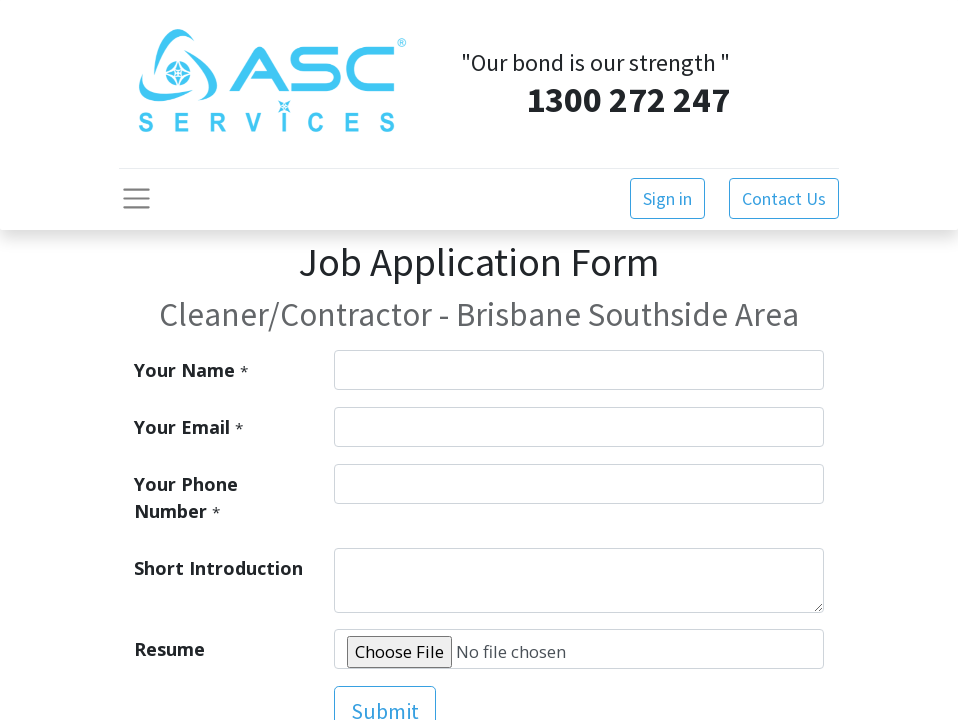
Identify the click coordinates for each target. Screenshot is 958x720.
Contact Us (784, 198)
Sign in (667, 198)
